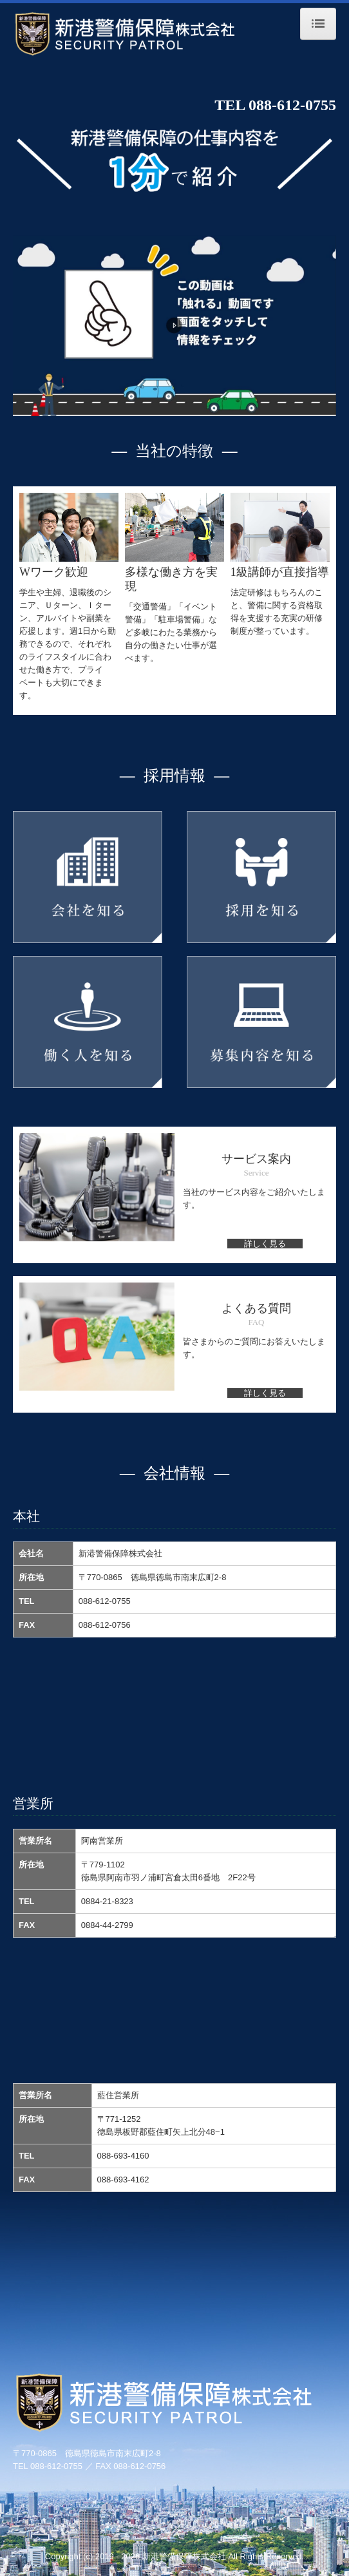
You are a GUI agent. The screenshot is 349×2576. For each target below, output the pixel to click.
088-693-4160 (123, 2156)
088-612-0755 (292, 105)
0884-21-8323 (107, 1901)
